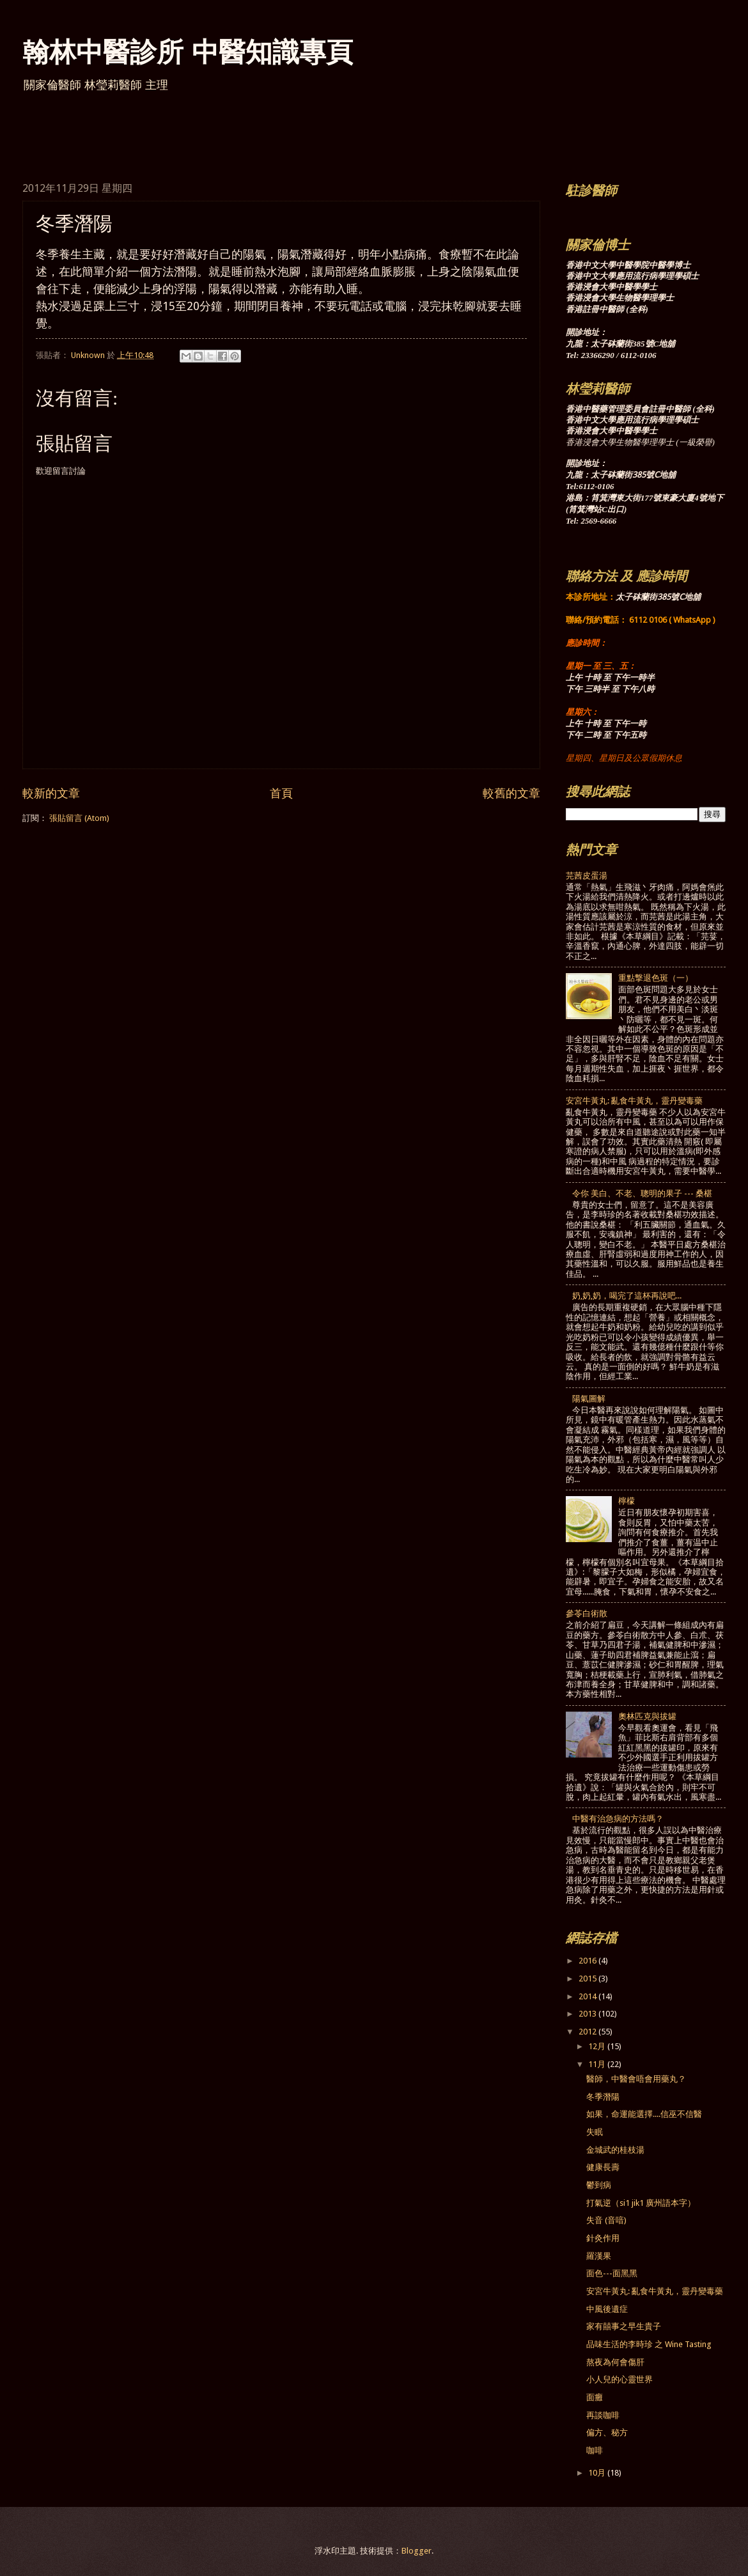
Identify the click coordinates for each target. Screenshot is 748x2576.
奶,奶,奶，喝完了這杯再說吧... (627, 1295)
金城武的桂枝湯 (615, 2150)
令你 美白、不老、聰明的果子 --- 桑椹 (642, 1193)
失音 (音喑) (606, 2220)
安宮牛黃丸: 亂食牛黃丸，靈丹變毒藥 (634, 1100)
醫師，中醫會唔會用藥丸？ (636, 2079)
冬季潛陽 (602, 2097)
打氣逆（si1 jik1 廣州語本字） (641, 2203)
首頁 (281, 793)
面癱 (594, 2397)
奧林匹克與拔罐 (647, 1716)
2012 (588, 2031)
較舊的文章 (511, 793)
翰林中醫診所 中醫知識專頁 (187, 51)
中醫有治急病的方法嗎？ (618, 1818)
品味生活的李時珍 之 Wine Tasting (649, 2344)
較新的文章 (51, 793)
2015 (588, 1978)
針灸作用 (602, 2238)
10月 (597, 2473)
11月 (597, 2064)
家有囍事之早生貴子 (623, 2326)
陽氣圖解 (588, 1398)
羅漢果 (598, 2256)
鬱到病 (598, 2185)
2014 (588, 1996)
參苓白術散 (586, 1613)
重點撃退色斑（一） (655, 978)
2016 (588, 1960)
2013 (588, 2013)
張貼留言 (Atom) (79, 818)
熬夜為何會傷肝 (615, 2362)
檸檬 (626, 1501)
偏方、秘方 (607, 2432)
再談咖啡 (602, 2415)
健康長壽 (602, 2167)
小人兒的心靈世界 (619, 2379)
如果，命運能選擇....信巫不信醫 (644, 2114)
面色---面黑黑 (611, 2273)
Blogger (416, 2551)
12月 (597, 2046)
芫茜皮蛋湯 (586, 875)
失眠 (594, 2132)
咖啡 (594, 2450)
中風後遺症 (607, 2309)
